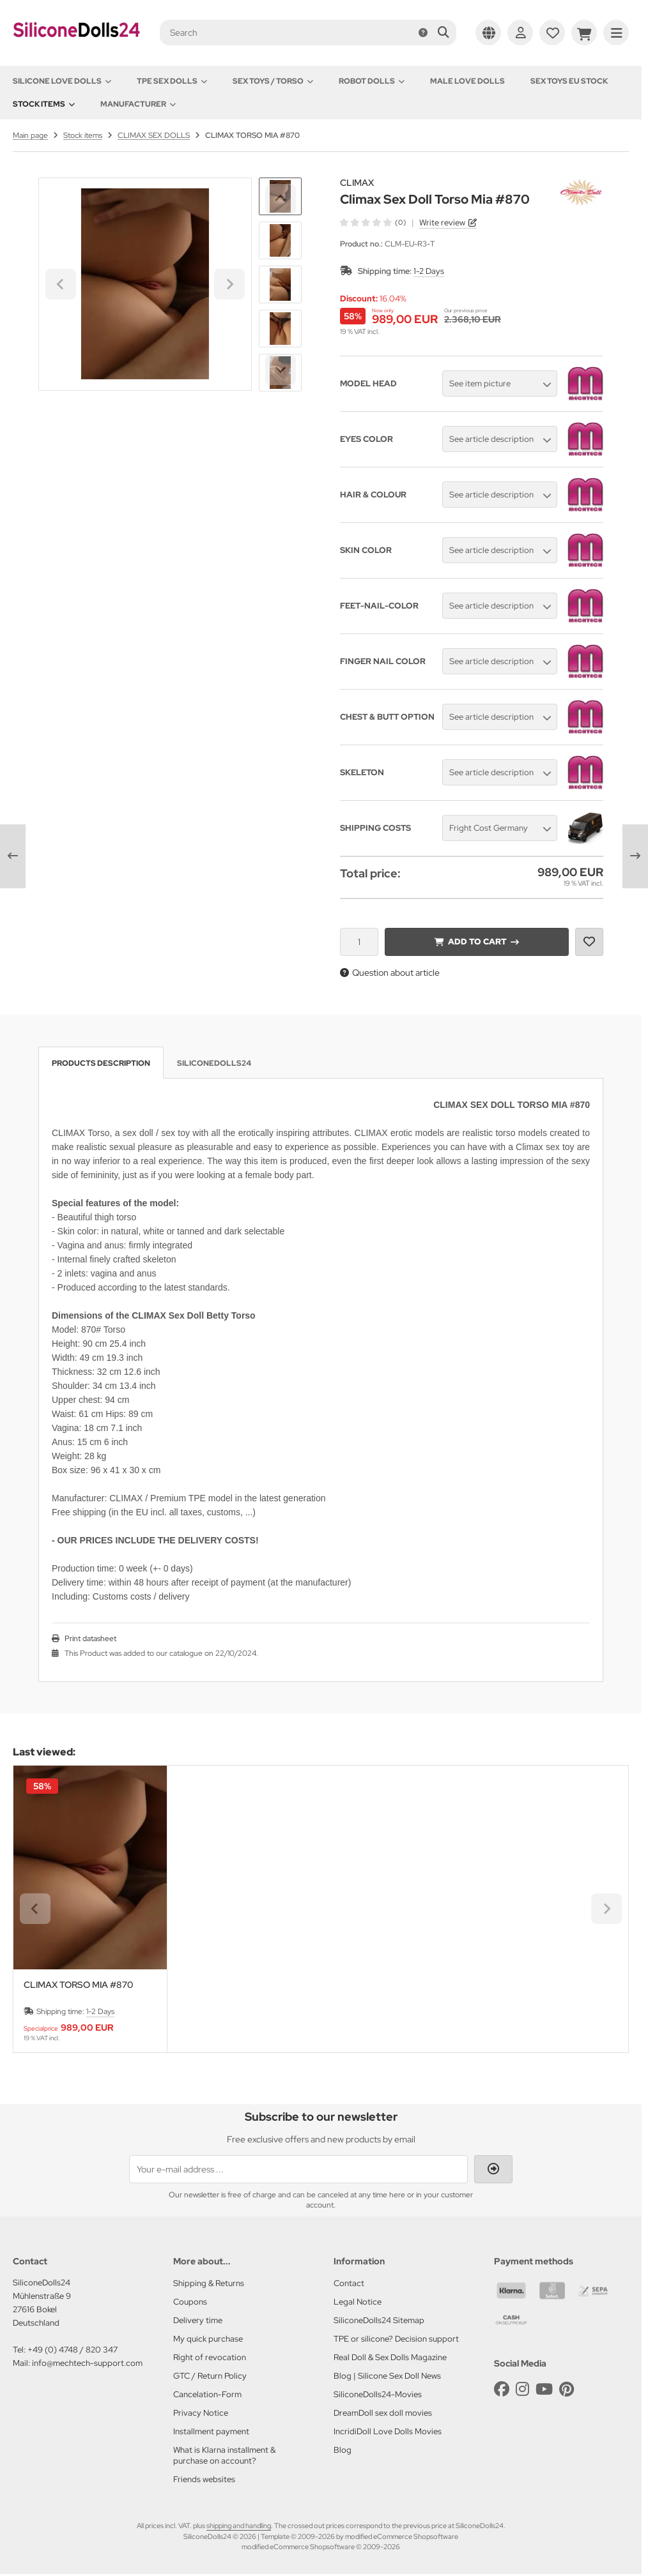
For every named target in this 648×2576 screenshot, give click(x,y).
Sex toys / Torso (273, 81)
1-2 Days (428, 271)
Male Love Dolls (467, 81)
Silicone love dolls (62, 81)
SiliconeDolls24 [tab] (214, 1063)
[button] (280, 240)
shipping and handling (238, 2525)
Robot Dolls (372, 81)
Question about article (390, 972)
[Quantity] (359, 942)
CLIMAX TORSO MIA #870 (78, 1985)
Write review (442, 222)
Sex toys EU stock (569, 81)
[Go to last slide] (280, 199)
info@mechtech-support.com (87, 2363)
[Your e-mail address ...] (298, 2169)
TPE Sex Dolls (172, 81)
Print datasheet (90, 1638)
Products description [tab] (101, 1063)
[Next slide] (280, 369)
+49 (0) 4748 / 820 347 (72, 2349)
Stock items (44, 104)
